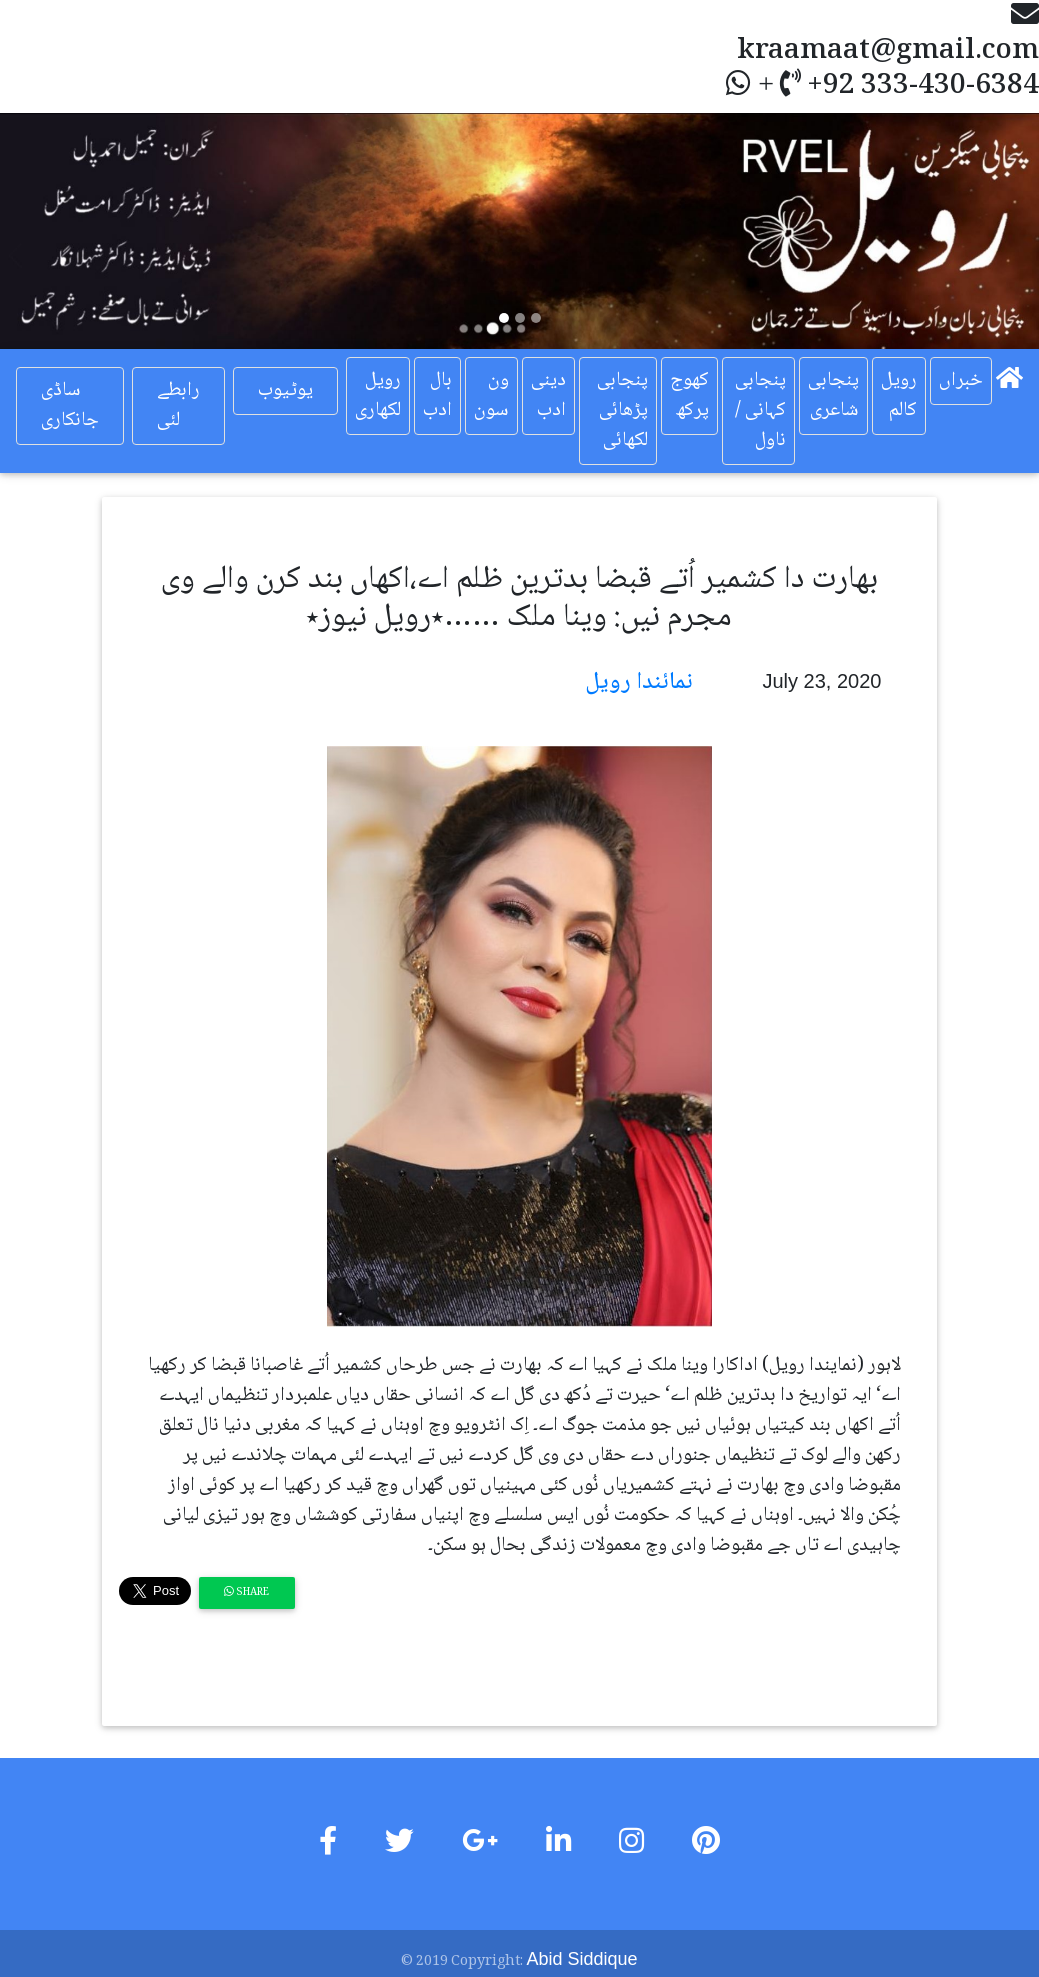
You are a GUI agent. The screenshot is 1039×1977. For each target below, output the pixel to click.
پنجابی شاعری (833, 396)
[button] (78, 231)
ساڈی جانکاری (70, 406)
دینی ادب (548, 396)
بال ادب (437, 396)
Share (246, 1592)
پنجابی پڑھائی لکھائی (622, 411)
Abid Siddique (581, 1959)
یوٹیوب (285, 391)
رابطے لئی (178, 406)
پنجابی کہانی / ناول (760, 411)
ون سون (491, 396)
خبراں (961, 381)
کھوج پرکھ (689, 396)
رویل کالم (899, 396)
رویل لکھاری (378, 396)
